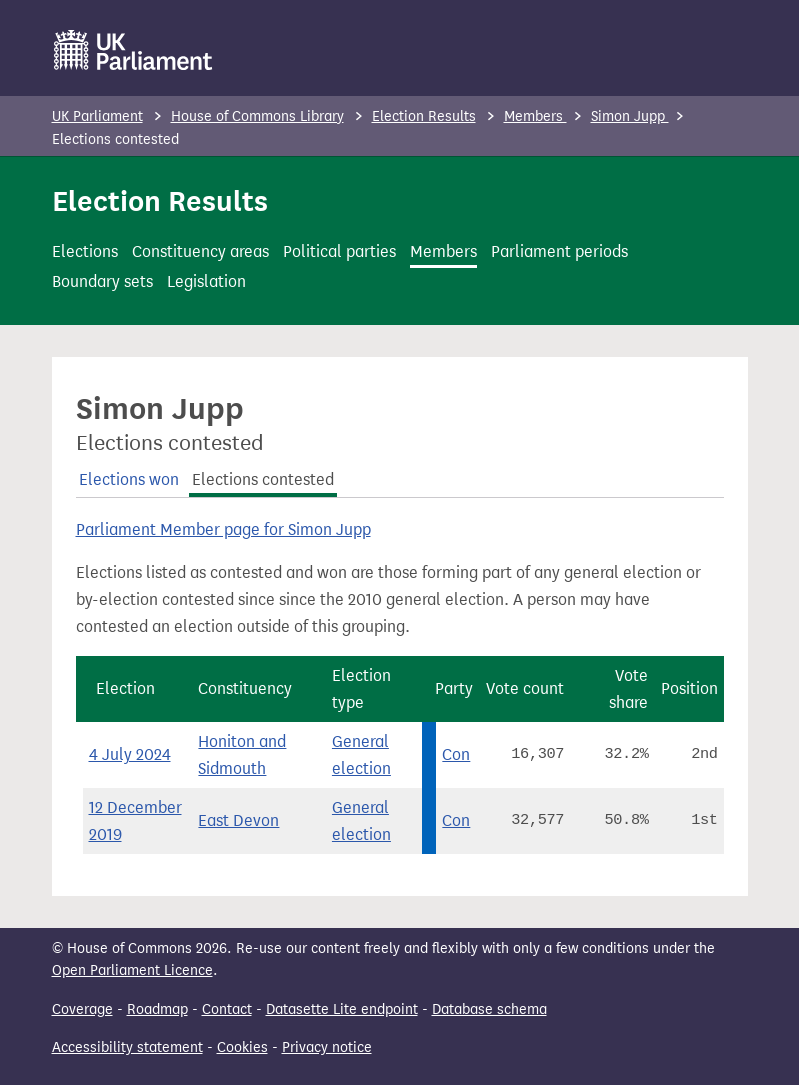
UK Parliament (97, 116)
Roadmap (157, 1009)
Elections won (129, 479)
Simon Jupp (630, 116)
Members (535, 116)
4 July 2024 (130, 754)
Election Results (424, 116)
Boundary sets (102, 281)
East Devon (238, 820)
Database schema (489, 1009)
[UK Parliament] (133, 50)
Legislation (206, 281)
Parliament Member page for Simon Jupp (223, 529)
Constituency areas (200, 251)
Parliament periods (559, 251)
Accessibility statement (127, 1047)
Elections (85, 251)
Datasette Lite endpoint (342, 1009)
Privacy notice (327, 1047)
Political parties (339, 251)
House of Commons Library (257, 116)
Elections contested (263, 479)
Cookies (242, 1047)
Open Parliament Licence (132, 970)
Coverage (82, 1009)
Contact (227, 1009)
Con (456, 754)
